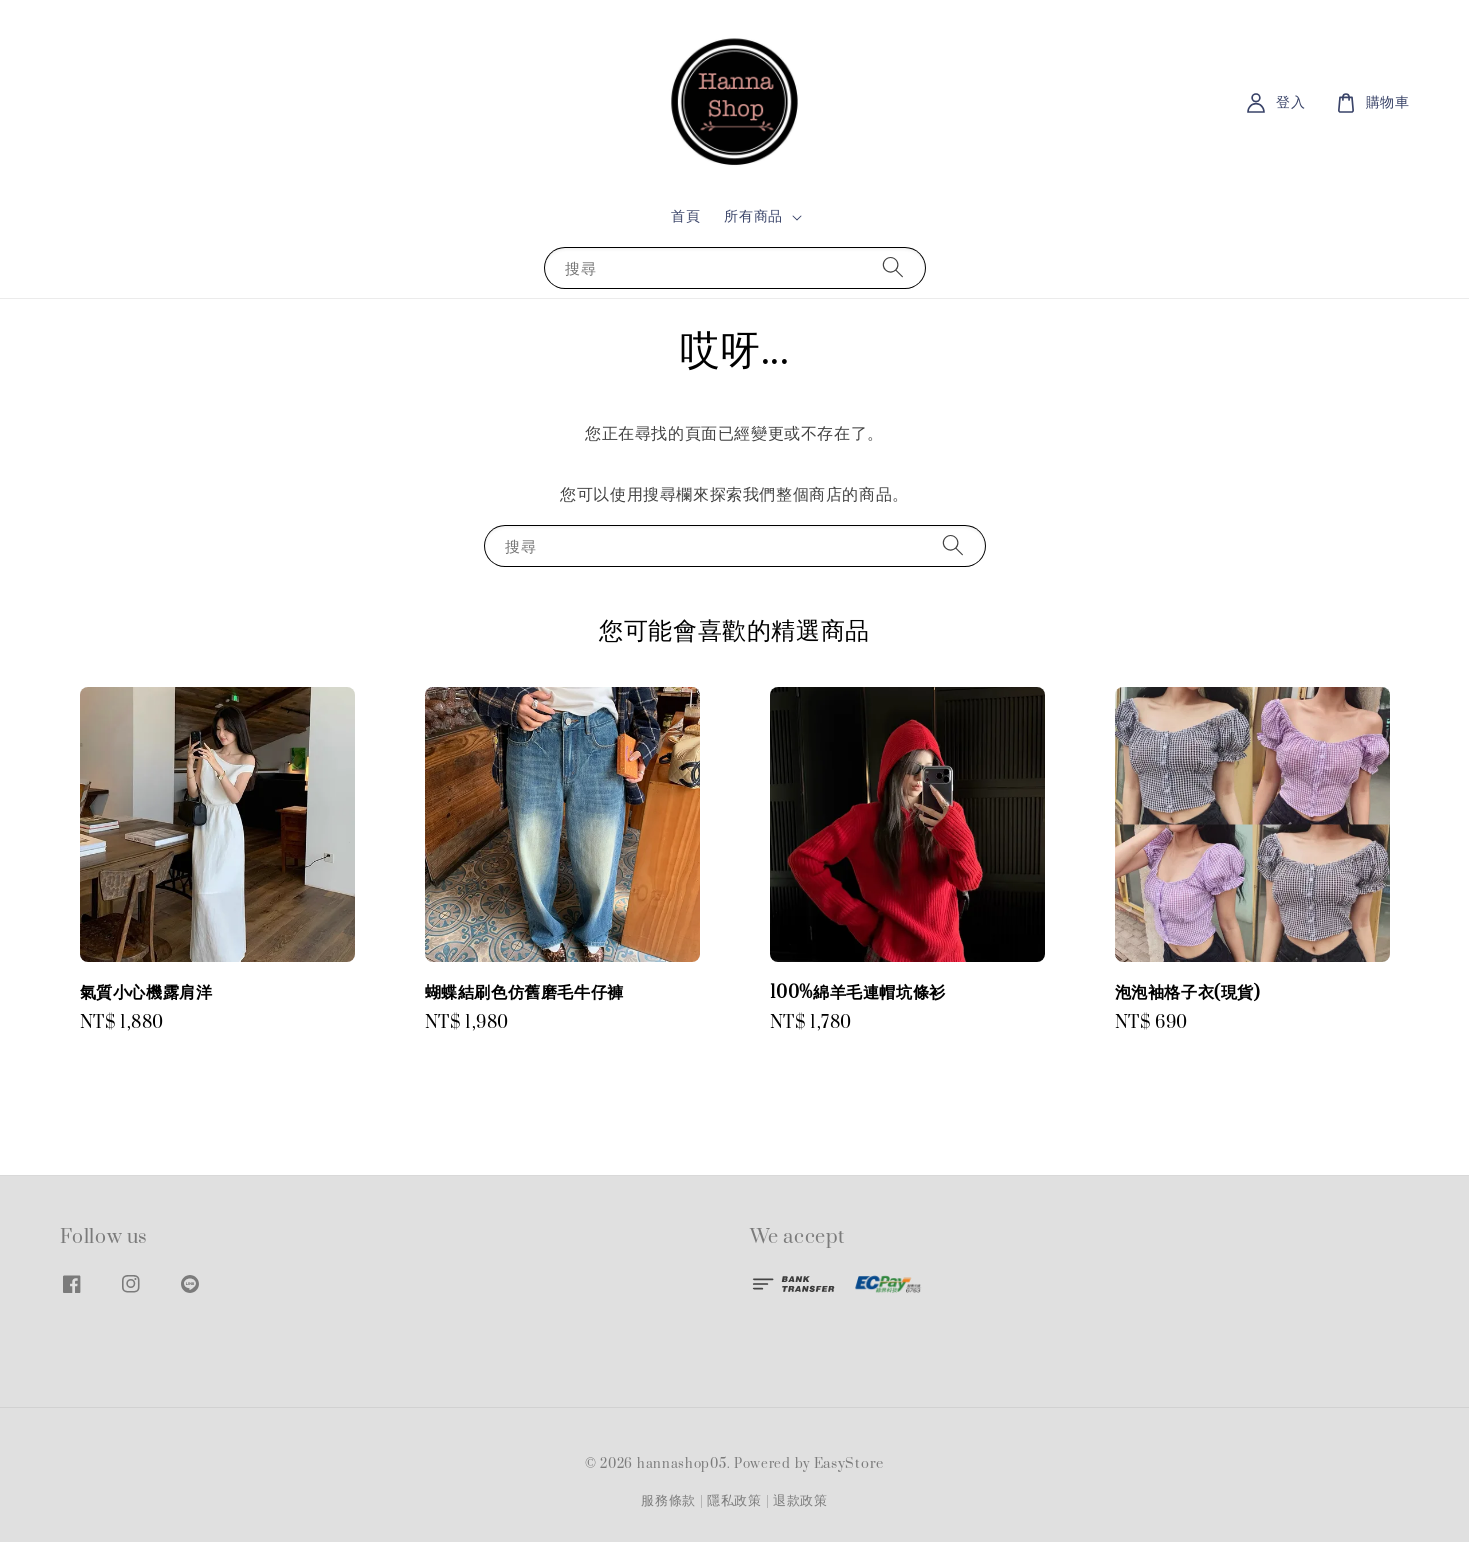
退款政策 (800, 1501)
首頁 (685, 216)
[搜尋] (893, 267)
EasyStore (849, 1464)
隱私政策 (734, 1501)
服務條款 (668, 1501)
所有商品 (753, 217)
